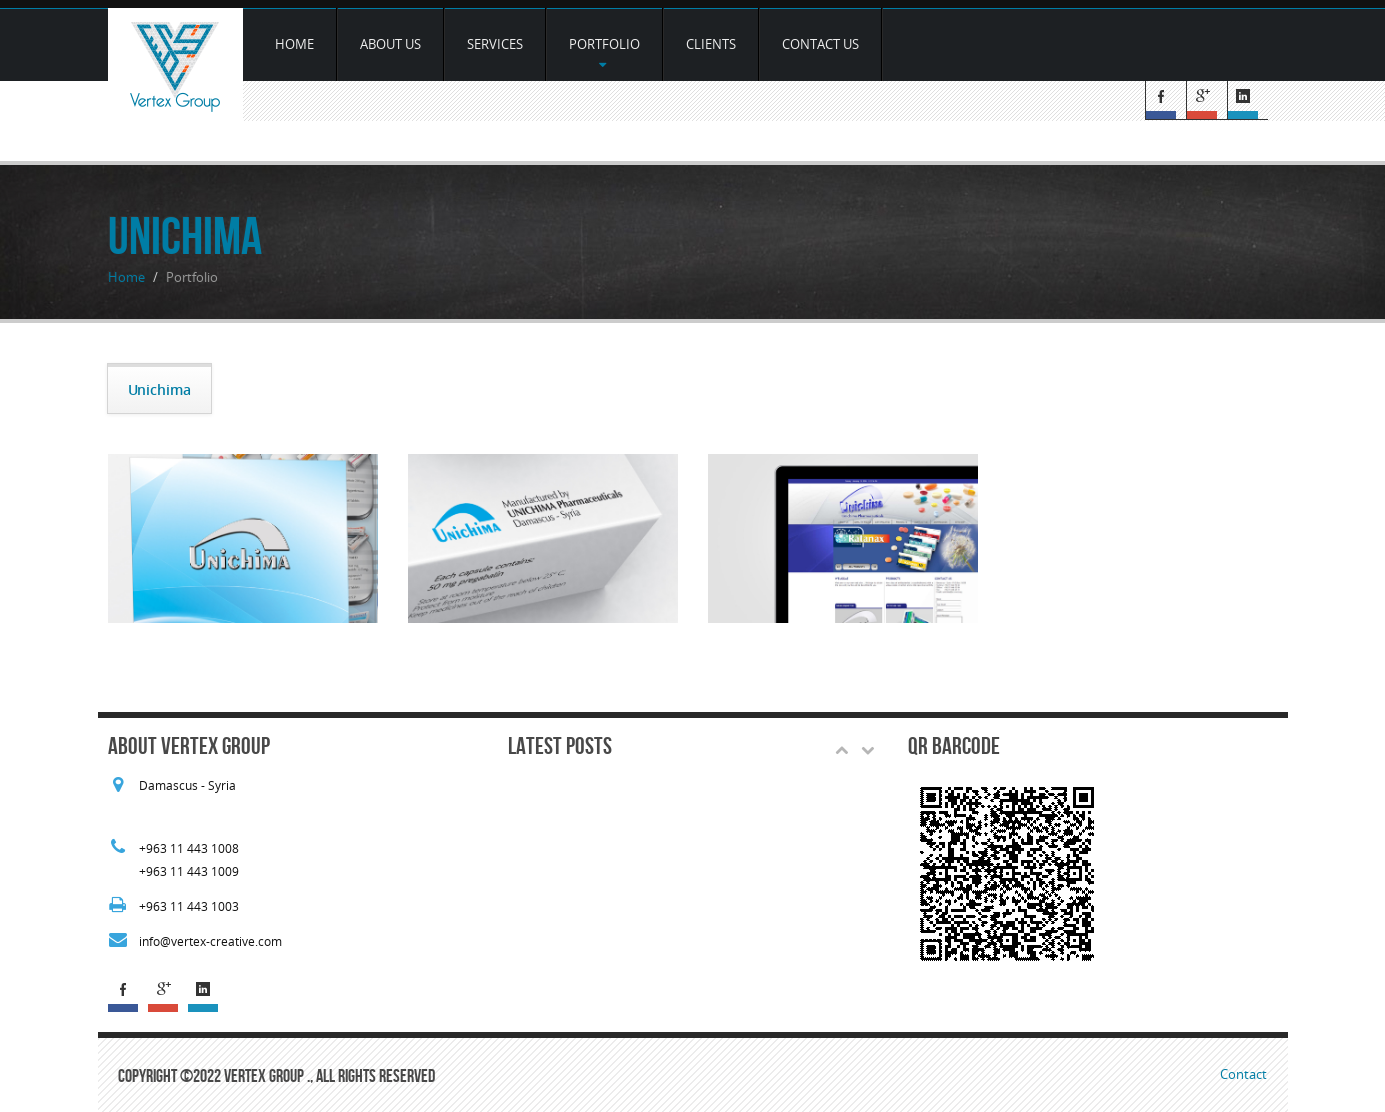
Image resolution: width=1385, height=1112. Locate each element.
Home (294, 44)
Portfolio (604, 53)
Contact (1243, 1074)
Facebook (1165, 100)
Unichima (159, 389)
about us (390, 44)
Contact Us (820, 44)
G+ (1206, 100)
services (495, 44)
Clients (711, 44)
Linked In (1247, 100)
